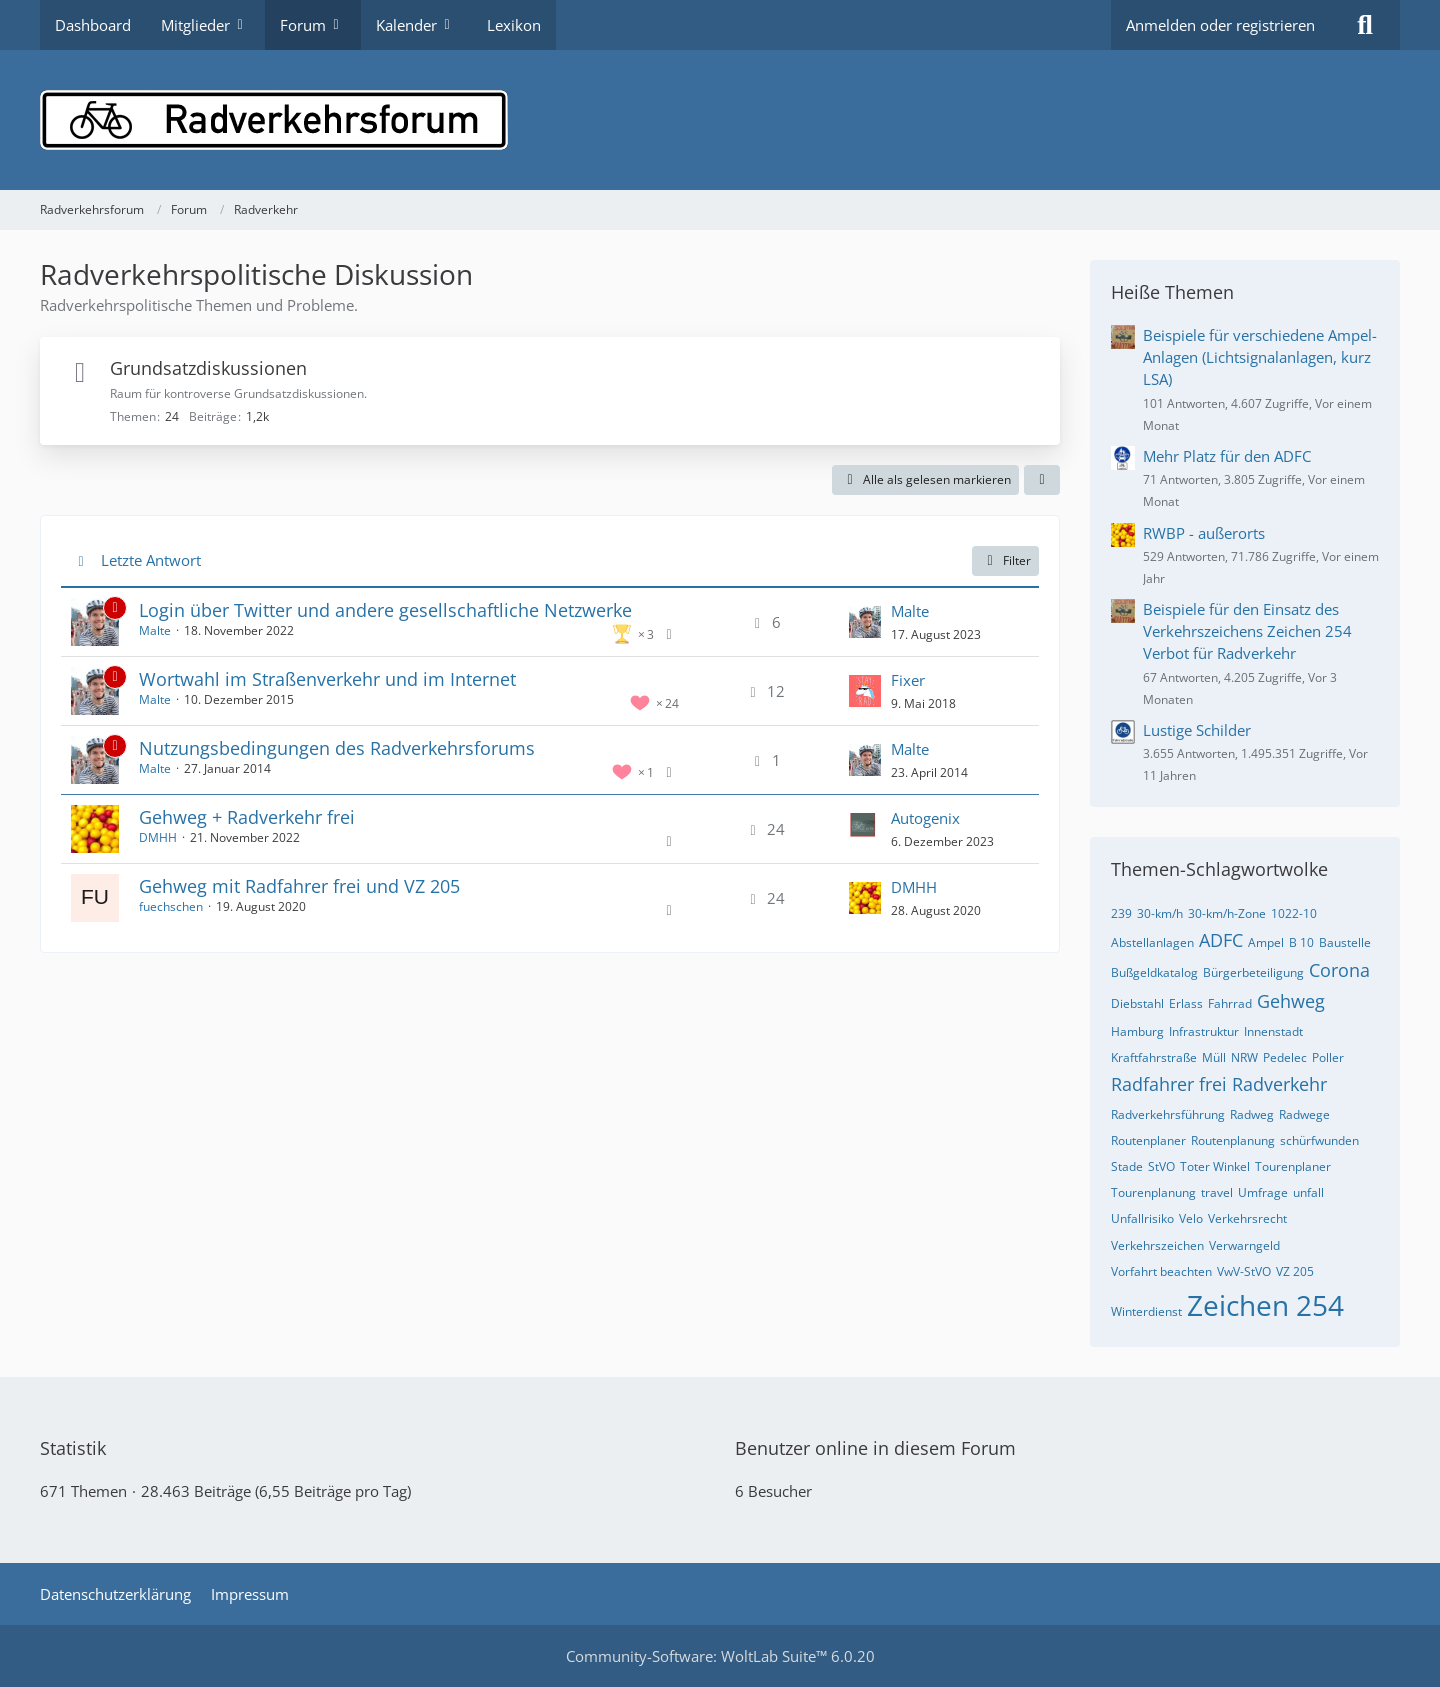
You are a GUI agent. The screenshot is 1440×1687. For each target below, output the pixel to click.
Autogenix (925, 818)
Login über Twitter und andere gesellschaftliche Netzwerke (385, 610)
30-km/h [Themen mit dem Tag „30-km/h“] (1160, 913)
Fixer (908, 680)
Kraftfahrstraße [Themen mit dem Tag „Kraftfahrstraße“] (1154, 1057)
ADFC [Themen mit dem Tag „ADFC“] (1221, 940)
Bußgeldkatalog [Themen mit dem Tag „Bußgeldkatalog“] (1154, 972)
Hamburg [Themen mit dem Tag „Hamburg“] (1137, 1031)
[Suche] (1365, 25)
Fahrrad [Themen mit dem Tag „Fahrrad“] (1230, 1003)
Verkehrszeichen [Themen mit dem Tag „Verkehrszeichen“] (1157, 1245)
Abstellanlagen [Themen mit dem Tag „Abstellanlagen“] (1152, 942)
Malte (155, 630)
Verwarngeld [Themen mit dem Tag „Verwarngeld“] (1244, 1245)
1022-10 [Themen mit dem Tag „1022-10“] (1294, 913)
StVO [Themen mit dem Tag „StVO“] (1161, 1166)
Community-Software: (720, 1656)
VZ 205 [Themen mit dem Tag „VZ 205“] (1295, 1271)
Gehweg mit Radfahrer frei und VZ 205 (299, 886)
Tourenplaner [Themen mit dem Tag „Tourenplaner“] (1293, 1166)
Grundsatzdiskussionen (208, 368)
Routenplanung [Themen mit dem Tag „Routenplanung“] (1233, 1140)
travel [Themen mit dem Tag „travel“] (1217, 1192)
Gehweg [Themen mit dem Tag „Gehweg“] (1291, 1001)
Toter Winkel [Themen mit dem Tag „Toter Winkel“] (1215, 1166)
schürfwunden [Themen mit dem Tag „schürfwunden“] (1319, 1140)
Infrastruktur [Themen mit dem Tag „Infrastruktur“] (1204, 1031)
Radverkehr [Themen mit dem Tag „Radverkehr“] (1279, 1084)
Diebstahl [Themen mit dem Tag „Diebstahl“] (1137, 1003)
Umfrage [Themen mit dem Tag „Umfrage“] (1263, 1192)
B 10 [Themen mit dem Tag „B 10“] (1301, 942)
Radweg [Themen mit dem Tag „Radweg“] (1252, 1114)
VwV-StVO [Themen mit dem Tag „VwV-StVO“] (1244, 1271)
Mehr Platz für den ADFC (1227, 456)
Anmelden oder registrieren (1220, 25)
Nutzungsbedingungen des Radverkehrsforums (337, 748)
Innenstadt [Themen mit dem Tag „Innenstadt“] (1273, 1031)
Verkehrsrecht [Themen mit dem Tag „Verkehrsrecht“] (1247, 1218)
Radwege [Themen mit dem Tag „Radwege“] (1304, 1114)
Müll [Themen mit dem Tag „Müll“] (1214, 1057)
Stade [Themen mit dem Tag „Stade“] (1127, 1166)
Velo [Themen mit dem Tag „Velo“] (1191, 1218)
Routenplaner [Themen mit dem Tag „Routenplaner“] (1148, 1140)
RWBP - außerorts (1204, 533)
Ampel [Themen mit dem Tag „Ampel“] (1266, 942)
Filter (1005, 560)
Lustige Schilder (1197, 730)
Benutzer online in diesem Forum (875, 1448)
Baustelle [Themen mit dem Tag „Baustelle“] (1345, 942)
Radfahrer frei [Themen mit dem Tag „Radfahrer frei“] (1169, 1084)
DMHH (158, 837)
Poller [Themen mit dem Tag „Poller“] (1328, 1057)
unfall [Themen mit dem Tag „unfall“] (1308, 1192)
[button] (1042, 480)
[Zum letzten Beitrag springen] (865, 622)
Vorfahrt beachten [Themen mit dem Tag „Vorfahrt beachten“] (1161, 1271)
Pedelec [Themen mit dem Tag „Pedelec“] (1285, 1057)
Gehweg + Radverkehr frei (247, 817)
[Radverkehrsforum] (720, 120)
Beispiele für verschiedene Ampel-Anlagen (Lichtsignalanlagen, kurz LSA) (1260, 357)
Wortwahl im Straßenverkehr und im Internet (327, 679)
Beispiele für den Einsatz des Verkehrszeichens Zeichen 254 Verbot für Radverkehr (1247, 631)
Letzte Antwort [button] (151, 560)
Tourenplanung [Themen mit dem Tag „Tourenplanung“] (1153, 1192)
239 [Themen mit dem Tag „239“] (1121, 913)
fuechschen (171, 906)
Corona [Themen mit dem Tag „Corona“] (1339, 970)
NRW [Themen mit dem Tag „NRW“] (1244, 1057)
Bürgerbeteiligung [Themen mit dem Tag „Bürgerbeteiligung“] (1253, 972)
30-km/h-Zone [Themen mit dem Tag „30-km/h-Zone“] (1227, 913)
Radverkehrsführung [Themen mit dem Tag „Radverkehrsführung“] (1168, 1114)
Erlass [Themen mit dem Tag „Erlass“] (1186, 1003)
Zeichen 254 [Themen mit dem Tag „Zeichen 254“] (1265, 1305)
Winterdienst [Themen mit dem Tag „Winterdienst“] (1146, 1311)
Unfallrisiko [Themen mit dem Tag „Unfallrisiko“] (1142, 1218)
